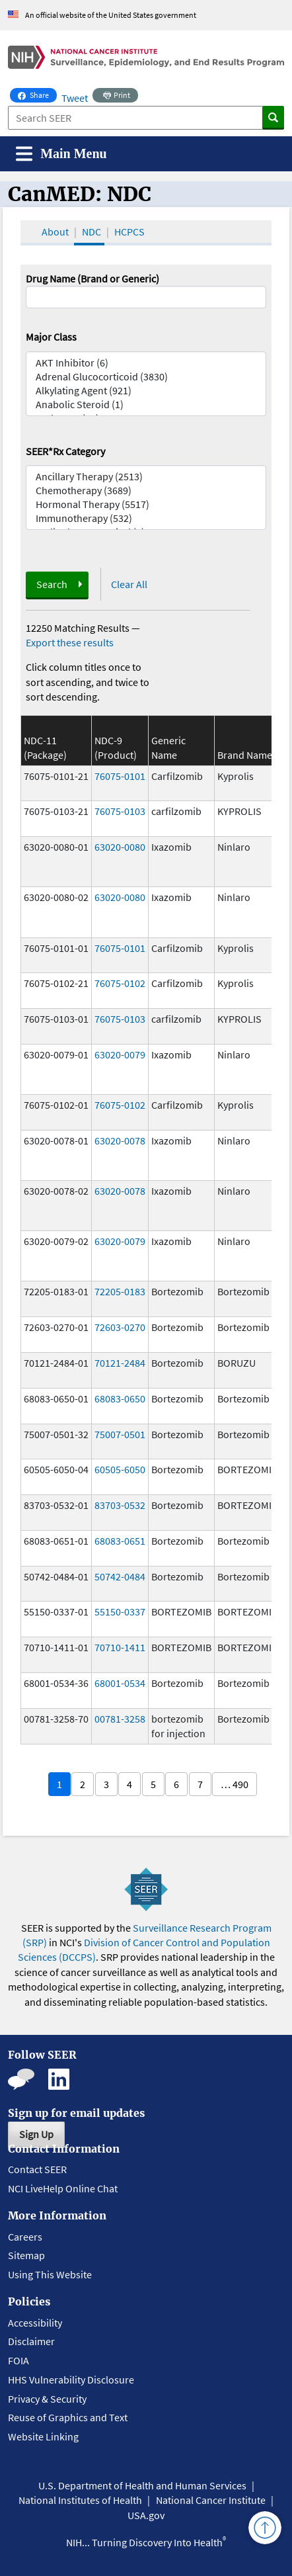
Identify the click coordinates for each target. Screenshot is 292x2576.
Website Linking (43, 2436)
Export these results (70, 642)
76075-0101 (119, 776)
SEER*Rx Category (65, 451)
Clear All (129, 584)
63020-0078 (119, 1140)
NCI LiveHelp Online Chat (63, 2188)
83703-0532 (119, 1505)
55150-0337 (119, 1611)
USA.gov (146, 2515)
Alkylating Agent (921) (145, 391)
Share (37, 94)
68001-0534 (119, 1683)
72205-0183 (119, 1291)
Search (51, 584)
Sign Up (36, 2134)
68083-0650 (119, 1398)
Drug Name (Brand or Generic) (92, 278)
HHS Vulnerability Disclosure (71, 2379)
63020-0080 (119, 846)
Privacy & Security (47, 2398)
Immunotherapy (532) (145, 518)
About (55, 231)
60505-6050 (119, 1469)
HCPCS (129, 231)
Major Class (51, 336)
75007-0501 (119, 1434)
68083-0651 (119, 1540)
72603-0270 (119, 1327)
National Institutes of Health (80, 2500)
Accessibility (35, 2322)
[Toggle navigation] (61, 154)
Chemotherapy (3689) (145, 490)
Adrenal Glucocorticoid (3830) (145, 377)
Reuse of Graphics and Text (68, 2417)
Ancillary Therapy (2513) (145, 477)
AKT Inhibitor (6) (145, 363)
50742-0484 (119, 1576)
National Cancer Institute (211, 2500)
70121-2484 (119, 1362)
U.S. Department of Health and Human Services (142, 2485)
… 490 (234, 1784)
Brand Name (244, 754)
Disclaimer (31, 2341)
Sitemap (26, 2255)
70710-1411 (119, 1647)
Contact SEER (37, 2169)
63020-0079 (119, 1054)
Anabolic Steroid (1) (145, 404)
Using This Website (50, 2274)
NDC (91, 231)
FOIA (18, 2360)
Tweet (74, 98)
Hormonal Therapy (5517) (145, 504)
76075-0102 (119, 983)
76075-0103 (119, 811)
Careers (25, 2236)
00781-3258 (119, 1718)
